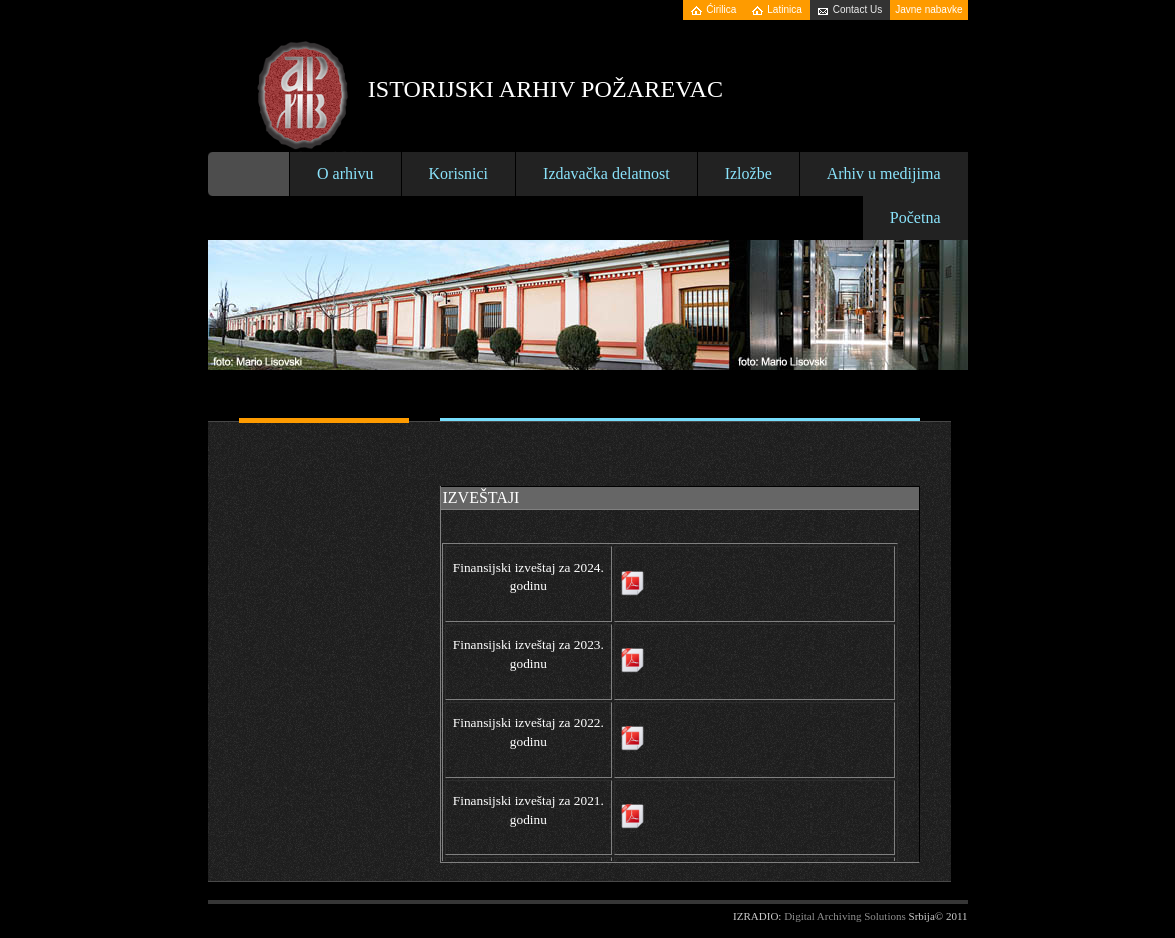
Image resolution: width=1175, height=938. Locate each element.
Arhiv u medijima (884, 173)
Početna (915, 217)
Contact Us (857, 9)
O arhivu (345, 173)
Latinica (784, 9)
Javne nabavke (928, 9)
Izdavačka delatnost (606, 173)
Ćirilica (721, 9)
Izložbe (748, 173)
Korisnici (459, 173)
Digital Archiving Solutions (845, 916)
